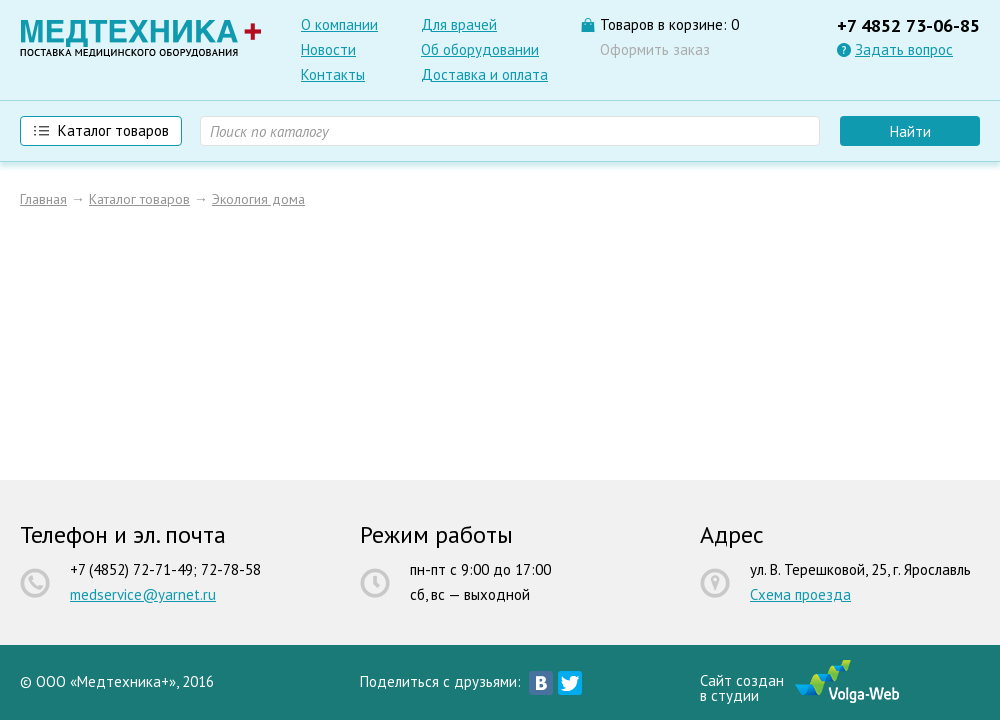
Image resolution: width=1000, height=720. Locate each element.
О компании (339, 24)
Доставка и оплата (484, 74)
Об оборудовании (480, 49)
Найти (910, 131)
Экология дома (258, 199)
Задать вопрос (904, 49)
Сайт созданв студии (742, 687)
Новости (328, 49)
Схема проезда (800, 594)
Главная (43, 199)
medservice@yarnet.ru (143, 594)
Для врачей (459, 24)
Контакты (333, 74)
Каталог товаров (139, 199)
